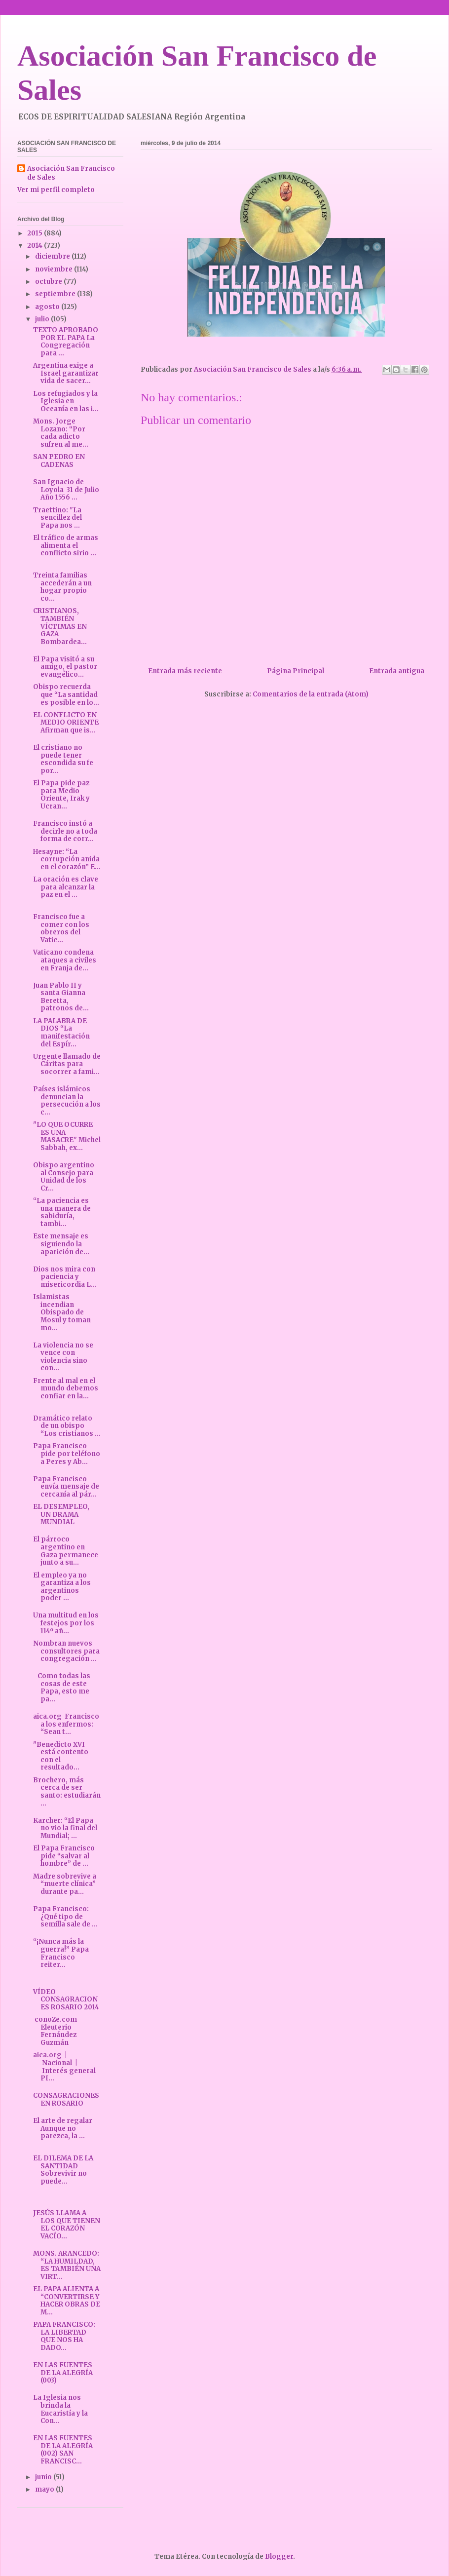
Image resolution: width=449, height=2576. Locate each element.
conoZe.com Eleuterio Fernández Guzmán (55, 2031)
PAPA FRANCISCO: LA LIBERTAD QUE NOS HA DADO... (64, 2336)
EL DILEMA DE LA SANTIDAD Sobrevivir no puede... (63, 2170)
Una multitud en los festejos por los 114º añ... (66, 1623)
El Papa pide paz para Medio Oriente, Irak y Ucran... (61, 794)
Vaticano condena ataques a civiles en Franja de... (64, 960)
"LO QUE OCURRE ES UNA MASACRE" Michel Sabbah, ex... (67, 1136)
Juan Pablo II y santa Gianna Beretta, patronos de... (61, 997)
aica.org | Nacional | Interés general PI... (64, 2066)
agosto (48, 307)
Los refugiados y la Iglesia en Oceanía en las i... (66, 401)
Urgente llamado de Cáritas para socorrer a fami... (67, 1064)
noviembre (54, 269)
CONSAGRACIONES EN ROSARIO (66, 2099)
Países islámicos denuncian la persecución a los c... (67, 1100)
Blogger (279, 2556)
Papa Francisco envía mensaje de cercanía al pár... (66, 1487)
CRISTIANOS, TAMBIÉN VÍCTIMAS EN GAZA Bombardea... (60, 626)
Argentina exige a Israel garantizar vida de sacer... (66, 373)
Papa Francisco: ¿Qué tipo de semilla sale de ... (65, 1916)
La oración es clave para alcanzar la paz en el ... (65, 887)
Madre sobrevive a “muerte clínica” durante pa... (64, 1884)
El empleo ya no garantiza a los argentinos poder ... (62, 1587)
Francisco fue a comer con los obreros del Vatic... (61, 928)
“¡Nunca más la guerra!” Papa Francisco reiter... (61, 1953)
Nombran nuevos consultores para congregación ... (66, 1651)
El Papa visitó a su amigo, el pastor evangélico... (65, 667)
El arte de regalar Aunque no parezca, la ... (62, 2128)
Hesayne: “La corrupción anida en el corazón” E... (67, 859)
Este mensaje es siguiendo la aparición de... (61, 1244)
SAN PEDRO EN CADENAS (59, 461)
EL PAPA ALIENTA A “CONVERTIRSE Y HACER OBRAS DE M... (66, 2300)
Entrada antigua (396, 671)
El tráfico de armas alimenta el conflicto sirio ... (65, 545)
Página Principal (295, 671)
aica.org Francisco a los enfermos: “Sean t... (66, 1724)
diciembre (53, 256)
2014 (35, 245)
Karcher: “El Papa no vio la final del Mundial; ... (65, 1828)
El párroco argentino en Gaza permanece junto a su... (65, 1551)
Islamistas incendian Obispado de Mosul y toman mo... (62, 1312)
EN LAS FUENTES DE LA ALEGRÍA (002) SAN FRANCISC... (63, 2449)
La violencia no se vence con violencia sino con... (63, 1357)
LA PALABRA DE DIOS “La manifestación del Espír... (61, 1032)
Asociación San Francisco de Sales (71, 173)
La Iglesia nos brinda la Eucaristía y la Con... (60, 2409)
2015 (35, 233)
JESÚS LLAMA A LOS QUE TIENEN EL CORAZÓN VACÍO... (66, 2224)
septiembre (56, 294)
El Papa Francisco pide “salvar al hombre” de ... (64, 1856)
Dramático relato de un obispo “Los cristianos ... (67, 1426)
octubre (49, 281)
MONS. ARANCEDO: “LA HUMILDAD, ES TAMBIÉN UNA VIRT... (67, 2265)
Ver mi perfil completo (56, 190)
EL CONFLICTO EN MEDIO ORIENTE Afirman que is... (66, 722)
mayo (45, 2489)
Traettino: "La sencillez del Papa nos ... (57, 518)
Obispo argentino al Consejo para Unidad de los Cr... (63, 1176)
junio (44, 2477)
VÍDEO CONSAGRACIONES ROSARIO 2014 (66, 1999)
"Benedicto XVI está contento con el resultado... (60, 1756)
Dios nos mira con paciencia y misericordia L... (65, 1277)
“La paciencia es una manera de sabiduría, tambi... (62, 1212)
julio (43, 319)
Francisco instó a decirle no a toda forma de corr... (65, 831)
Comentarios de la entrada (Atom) (311, 694)
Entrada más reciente (185, 671)
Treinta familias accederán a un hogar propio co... (62, 587)
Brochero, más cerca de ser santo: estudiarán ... (67, 1791)
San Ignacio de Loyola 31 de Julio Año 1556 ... (66, 489)
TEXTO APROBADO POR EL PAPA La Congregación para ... (65, 341)
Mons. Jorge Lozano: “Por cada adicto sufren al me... (60, 433)
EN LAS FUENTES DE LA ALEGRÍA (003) (63, 2372)
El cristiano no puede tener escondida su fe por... (63, 759)
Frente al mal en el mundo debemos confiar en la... (65, 1388)
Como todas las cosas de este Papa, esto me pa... (61, 1687)
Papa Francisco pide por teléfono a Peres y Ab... (66, 1453)
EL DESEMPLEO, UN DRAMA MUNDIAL (61, 1514)
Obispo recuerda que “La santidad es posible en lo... (66, 694)
